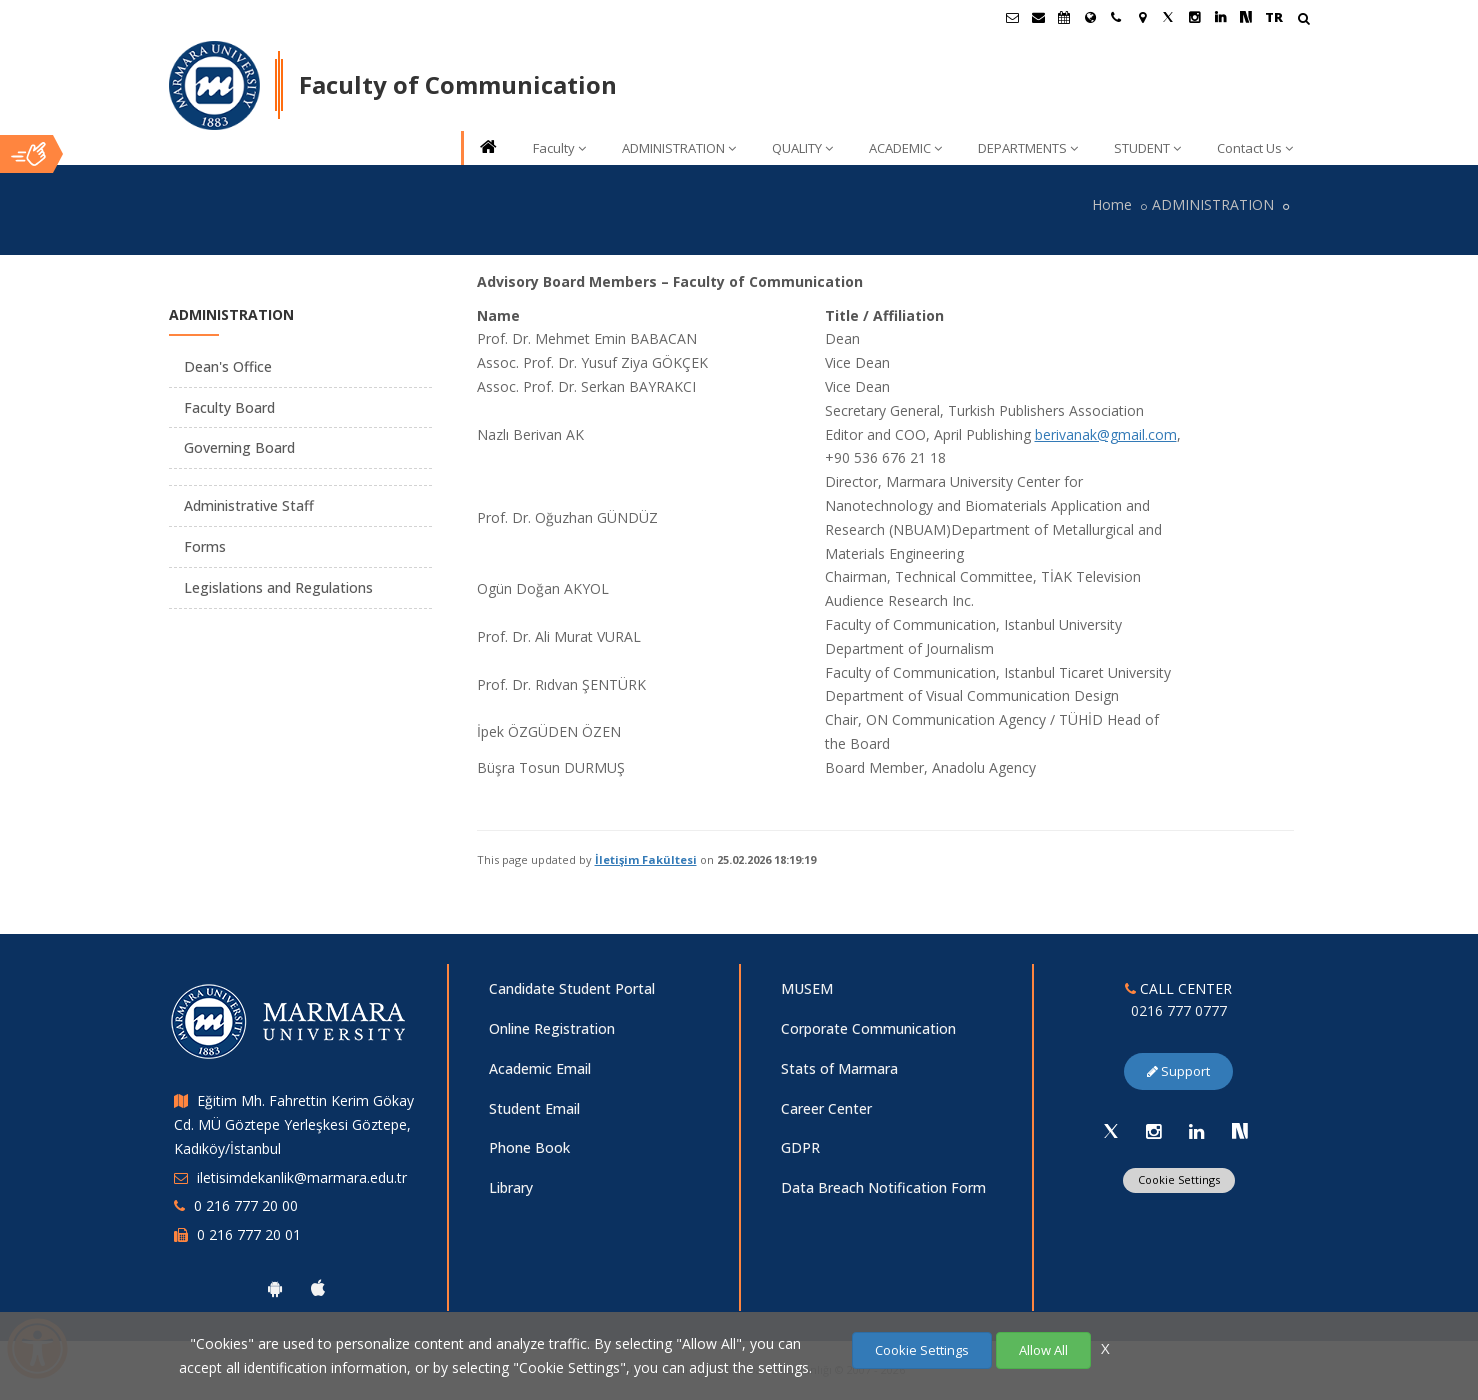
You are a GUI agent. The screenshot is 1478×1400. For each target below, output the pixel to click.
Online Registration (552, 1028)
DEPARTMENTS (1028, 148)
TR (1274, 17)
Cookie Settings (1179, 1179)
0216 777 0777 (1179, 1010)
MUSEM (807, 988)
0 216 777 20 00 (246, 1205)
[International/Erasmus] (1090, 17)
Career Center (826, 1108)
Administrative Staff (249, 505)
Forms (205, 546)
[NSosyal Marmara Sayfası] (1246, 17)
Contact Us (1255, 148)
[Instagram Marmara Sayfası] (1194, 17)
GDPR (800, 1147)
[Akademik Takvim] (1064, 17)
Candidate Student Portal (572, 988)
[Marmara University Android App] (275, 1288)
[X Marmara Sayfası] (1168, 17)
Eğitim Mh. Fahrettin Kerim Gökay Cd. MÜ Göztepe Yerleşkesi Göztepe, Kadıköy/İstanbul (294, 1124)
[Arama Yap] (1303, 20)
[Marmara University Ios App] (318, 1288)
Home (1112, 204)
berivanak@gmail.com (1106, 434)
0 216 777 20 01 (249, 1234)
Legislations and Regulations (278, 587)
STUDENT (1147, 148)
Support (1178, 1071)
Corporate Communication (868, 1028)
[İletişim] (1116, 17)
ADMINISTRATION (679, 148)
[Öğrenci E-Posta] (1012, 17)
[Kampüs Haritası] (1142, 17)
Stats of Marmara (839, 1068)
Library (511, 1187)
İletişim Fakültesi (646, 859)
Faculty (559, 148)
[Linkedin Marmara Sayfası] (1220, 17)
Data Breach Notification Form (883, 1187)
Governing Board (239, 447)
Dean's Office (228, 366)
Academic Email (540, 1068)
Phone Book (529, 1147)
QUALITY (802, 148)
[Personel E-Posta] (1038, 17)
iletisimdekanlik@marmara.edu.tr (302, 1177)
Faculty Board (229, 407)
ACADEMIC (905, 148)
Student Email (534, 1108)
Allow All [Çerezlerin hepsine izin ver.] (1043, 1350)
